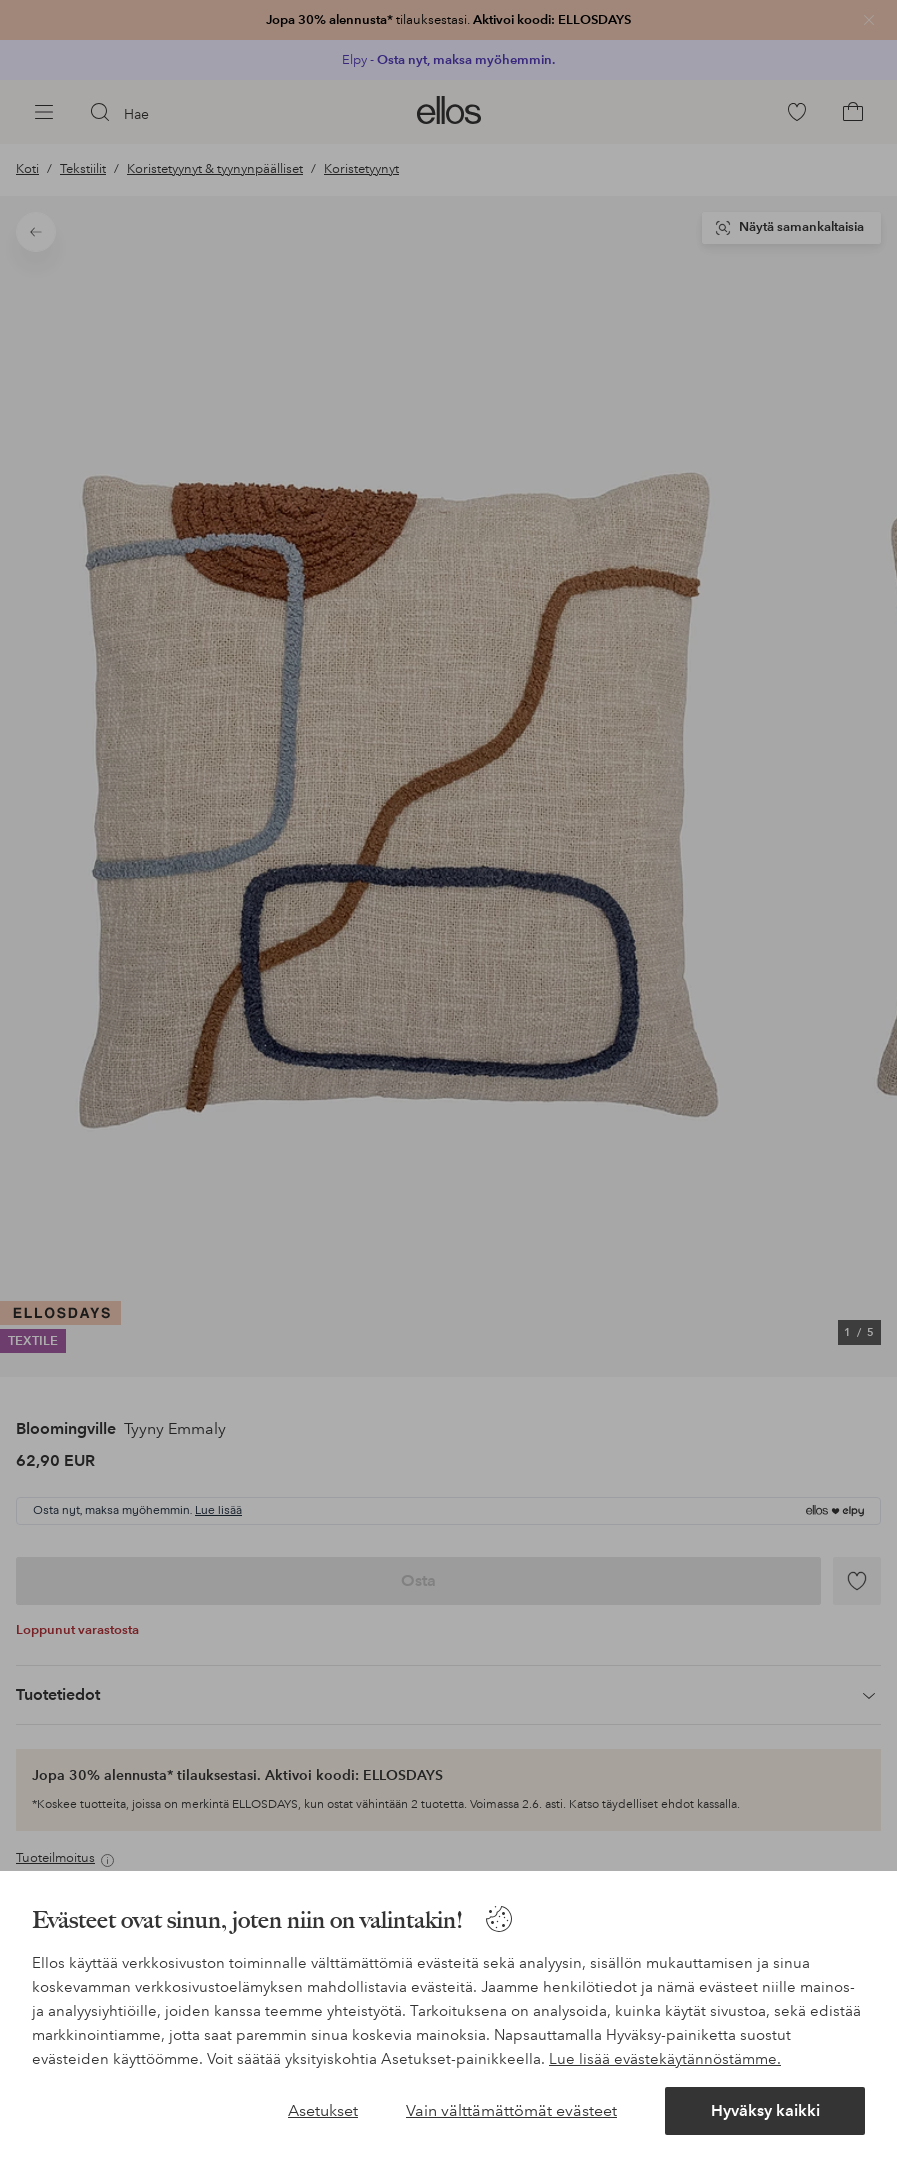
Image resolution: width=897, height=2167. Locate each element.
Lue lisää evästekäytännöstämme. (665, 2059)
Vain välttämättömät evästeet (511, 2110)
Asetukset (323, 2110)
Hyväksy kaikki (765, 2110)
